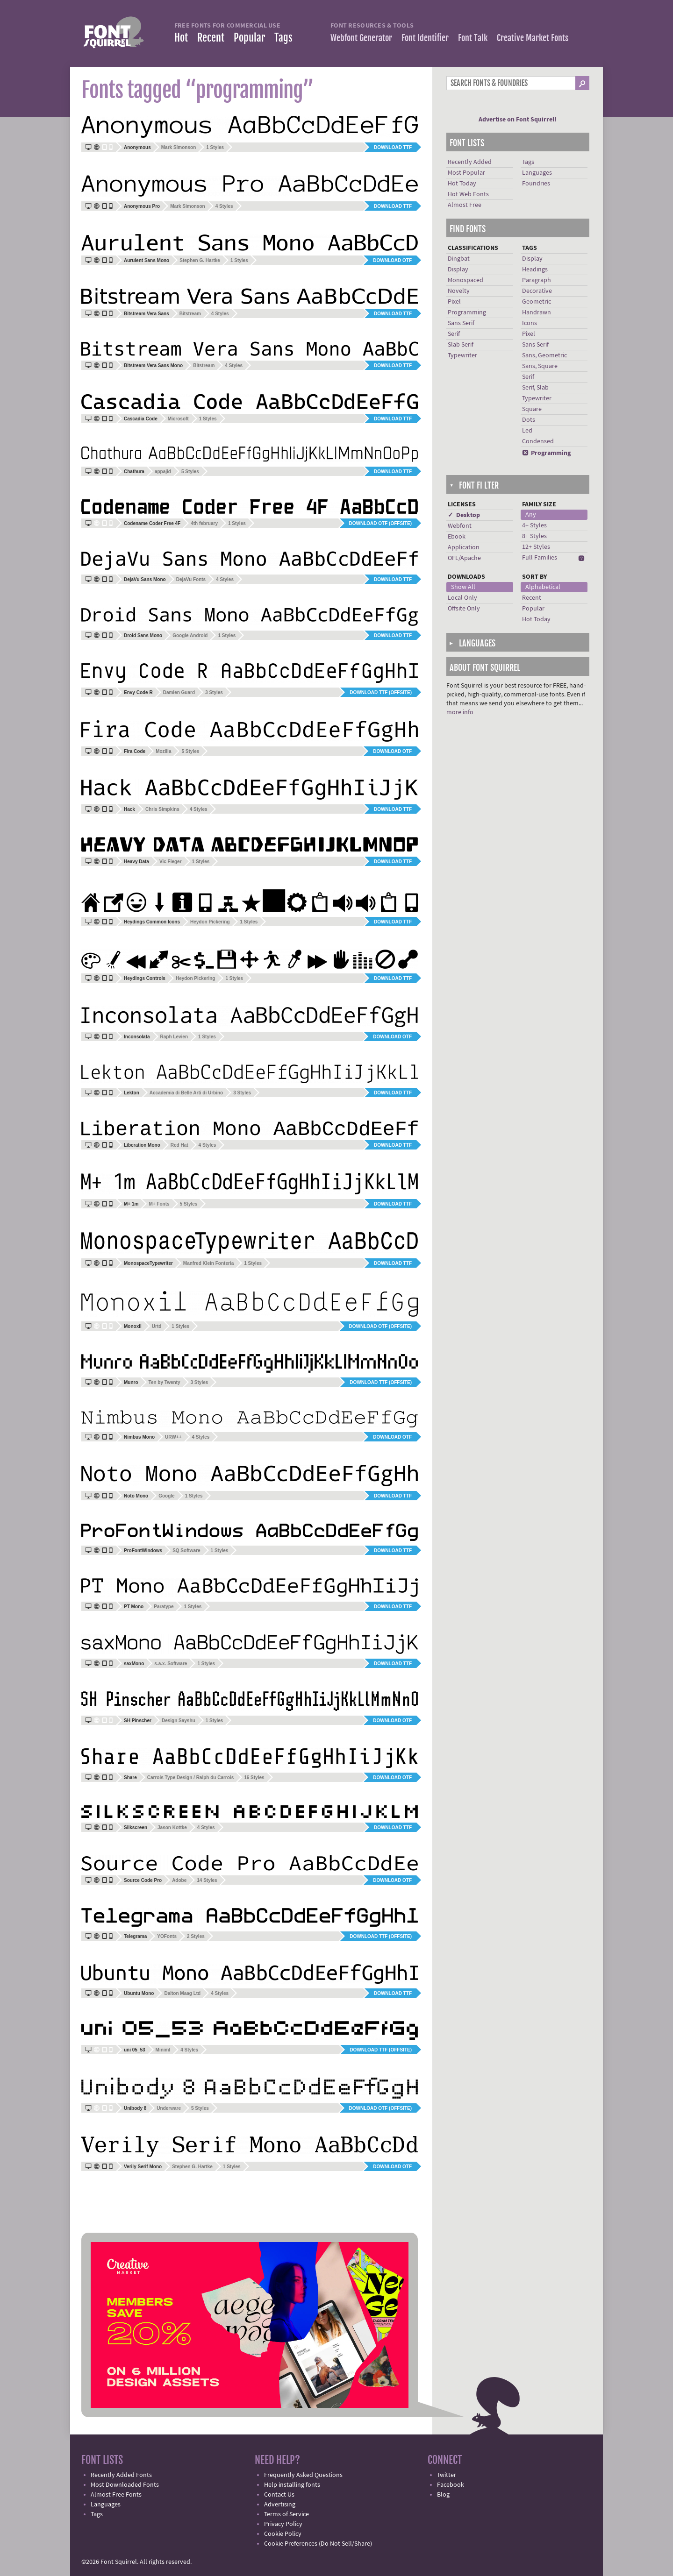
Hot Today (462, 183)
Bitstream (190, 313)
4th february (204, 523)
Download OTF (392, 260)
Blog (443, 2495)
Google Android (190, 635)
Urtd (157, 1326)
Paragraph (536, 280)
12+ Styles (536, 547)
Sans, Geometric (544, 355)
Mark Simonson (178, 147)
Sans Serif (461, 323)
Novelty (459, 291)
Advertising (279, 2504)
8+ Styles (534, 536)
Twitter (446, 2475)
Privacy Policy (283, 2524)
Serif (454, 334)
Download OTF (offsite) (380, 523)
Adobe (179, 1880)
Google (166, 1495)
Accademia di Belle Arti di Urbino (186, 1092)
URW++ (173, 1437)
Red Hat (179, 1145)
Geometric (536, 302)
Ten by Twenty (164, 1382)
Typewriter (462, 355)
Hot (181, 37)
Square (532, 409)
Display (458, 269)
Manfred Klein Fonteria (208, 1263)
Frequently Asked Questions (303, 2475)
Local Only (462, 598)
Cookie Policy (282, 2534)
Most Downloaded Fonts (125, 2485)
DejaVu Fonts (191, 579)
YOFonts (167, 1936)
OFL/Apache (464, 558)
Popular (249, 37)
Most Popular (466, 173)
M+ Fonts (159, 1203)
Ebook (456, 536)
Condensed (538, 441)
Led (527, 430)
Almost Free (464, 205)
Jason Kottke (172, 1827)
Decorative (537, 291)
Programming (467, 312)
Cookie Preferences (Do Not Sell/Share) (318, 2544)
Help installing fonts (292, 2485)
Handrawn (536, 312)
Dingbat (459, 259)
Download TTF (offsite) (381, 692)
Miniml (163, 2049)
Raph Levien (174, 1036)
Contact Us (279, 2495)
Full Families (539, 558)
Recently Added (470, 162)
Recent (210, 37)
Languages (537, 173)
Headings (535, 269)
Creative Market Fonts (532, 38)
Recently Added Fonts (121, 2475)
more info (459, 712)
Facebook (450, 2485)
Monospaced (465, 280)
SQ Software (186, 1550)
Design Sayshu (178, 1720)
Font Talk (472, 38)
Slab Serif (460, 345)
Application (464, 547)
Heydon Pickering (209, 921)
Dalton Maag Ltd (182, 1993)
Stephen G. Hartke (199, 260)
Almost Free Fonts (116, 2495)
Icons (529, 323)
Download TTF (393, 147)
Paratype (163, 1606)
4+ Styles (534, 525)
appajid (163, 471)
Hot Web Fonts (468, 194)
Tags (283, 37)
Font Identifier (425, 38)
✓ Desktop (464, 515)
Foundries (536, 183)
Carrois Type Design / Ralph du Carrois (190, 1777)
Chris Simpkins (162, 809)
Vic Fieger (170, 861)
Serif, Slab (535, 387)
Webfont (460, 526)
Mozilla (163, 751)
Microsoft (178, 418)
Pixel (454, 302)
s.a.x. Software (170, 1663)
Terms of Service (286, 2514)
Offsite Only (464, 608)
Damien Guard (179, 692)
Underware (169, 2108)
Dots (528, 420)
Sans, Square (540, 366)
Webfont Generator (361, 38)
